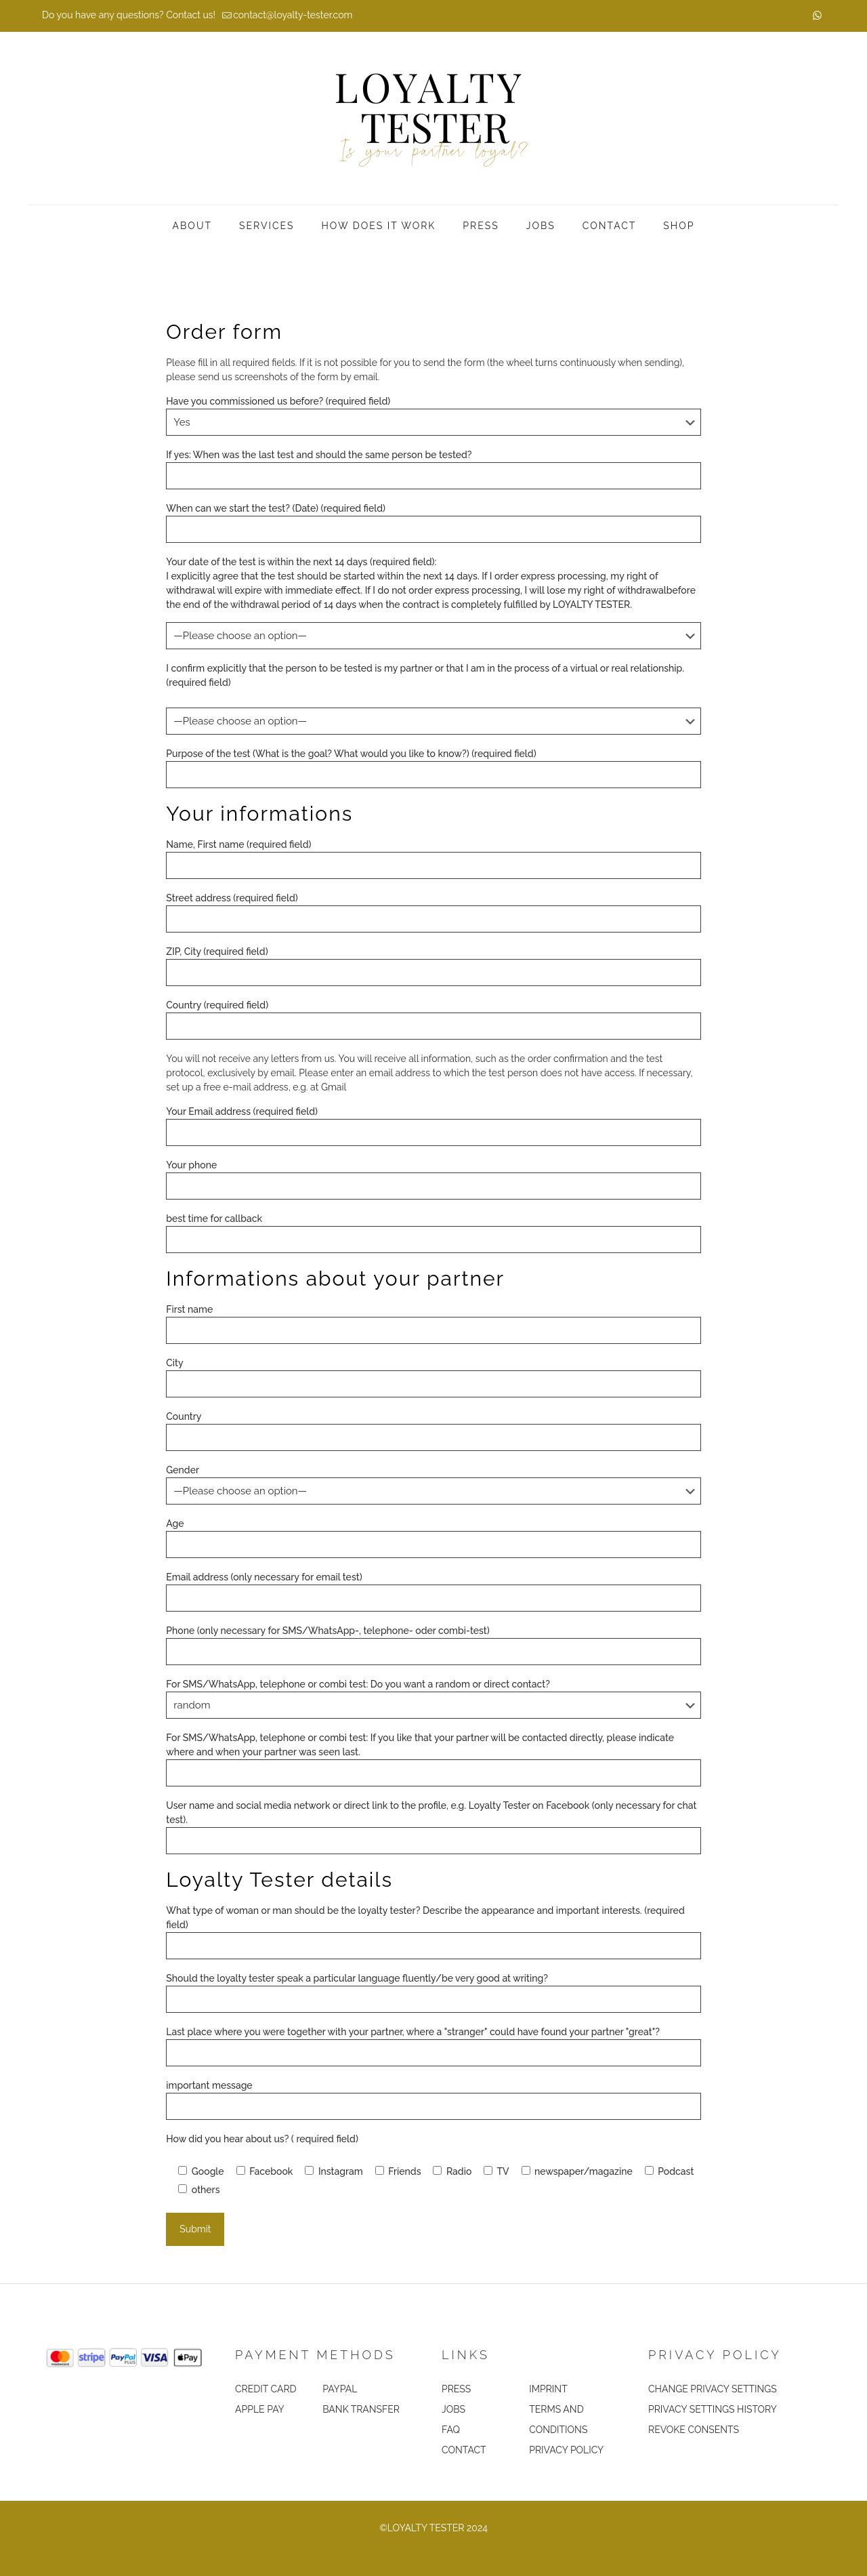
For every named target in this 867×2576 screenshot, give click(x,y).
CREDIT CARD (266, 2389)
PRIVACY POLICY (566, 2450)
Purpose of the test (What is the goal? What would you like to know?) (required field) (433, 768)
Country (433, 1431)
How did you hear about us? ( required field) (262, 2138)
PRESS (456, 2389)
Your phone (433, 1180)
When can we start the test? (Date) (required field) (433, 523)
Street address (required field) (433, 913)
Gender (433, 1485)
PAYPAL (339, 2389)
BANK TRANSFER (361, 2409)
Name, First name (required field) (433, 859)
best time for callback (433, 1233)
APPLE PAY (259, 2409)
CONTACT (464, 2450)
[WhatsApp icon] (817, 15)
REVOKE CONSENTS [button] (693, 2429)
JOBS (453, 2409)
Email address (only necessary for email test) (433, 1592)
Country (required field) (433, 1020)
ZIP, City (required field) (433, 966)
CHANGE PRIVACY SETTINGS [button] (712, 2389)
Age (433, 1538)
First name (433, 1324)
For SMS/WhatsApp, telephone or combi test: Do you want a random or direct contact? (433, 1699)
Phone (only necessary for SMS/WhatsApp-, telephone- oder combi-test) (433, 1645)
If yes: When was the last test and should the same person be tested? (433, 469)
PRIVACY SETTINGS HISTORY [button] (712, 2409)
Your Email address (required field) (433, 1126)
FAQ (451, 2429)
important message (433, 2100)
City (433, 1377)
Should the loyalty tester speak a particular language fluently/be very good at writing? (433, 1993)
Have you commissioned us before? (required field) (433, 416)
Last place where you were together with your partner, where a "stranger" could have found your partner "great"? (433, 2046)
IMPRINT (548, 2389)
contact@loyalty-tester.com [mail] (292, 14)
